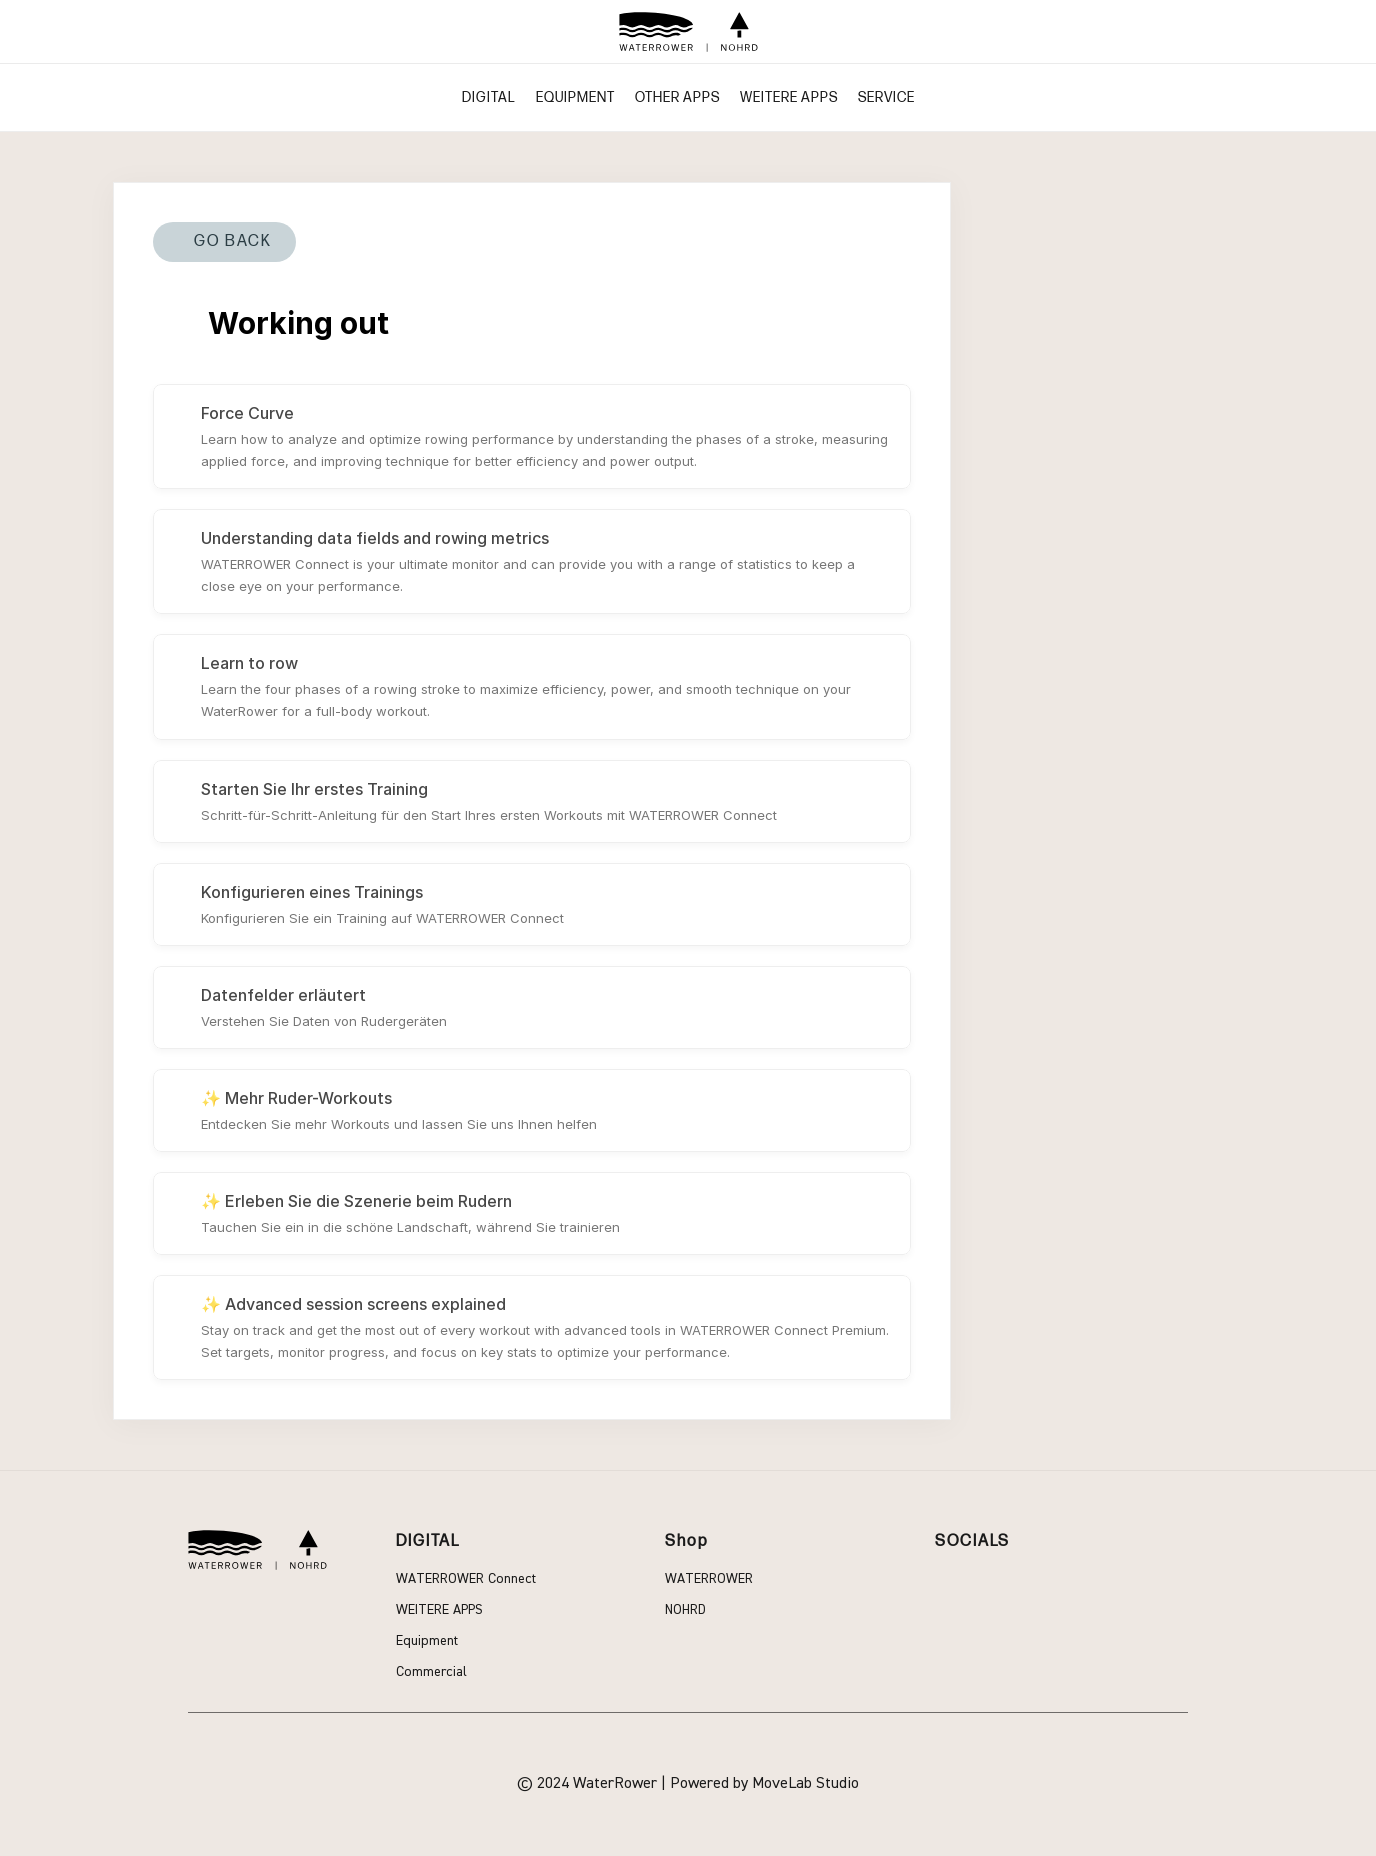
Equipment (575, 97)
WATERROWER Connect (466, 1579)
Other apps (677, 97)
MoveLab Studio (805, 1784)
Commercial (431, 1672)
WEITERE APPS (789, 97)
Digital (489, 97)
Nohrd (685, 1610)
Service (886, 97)
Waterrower (709, 1579)
